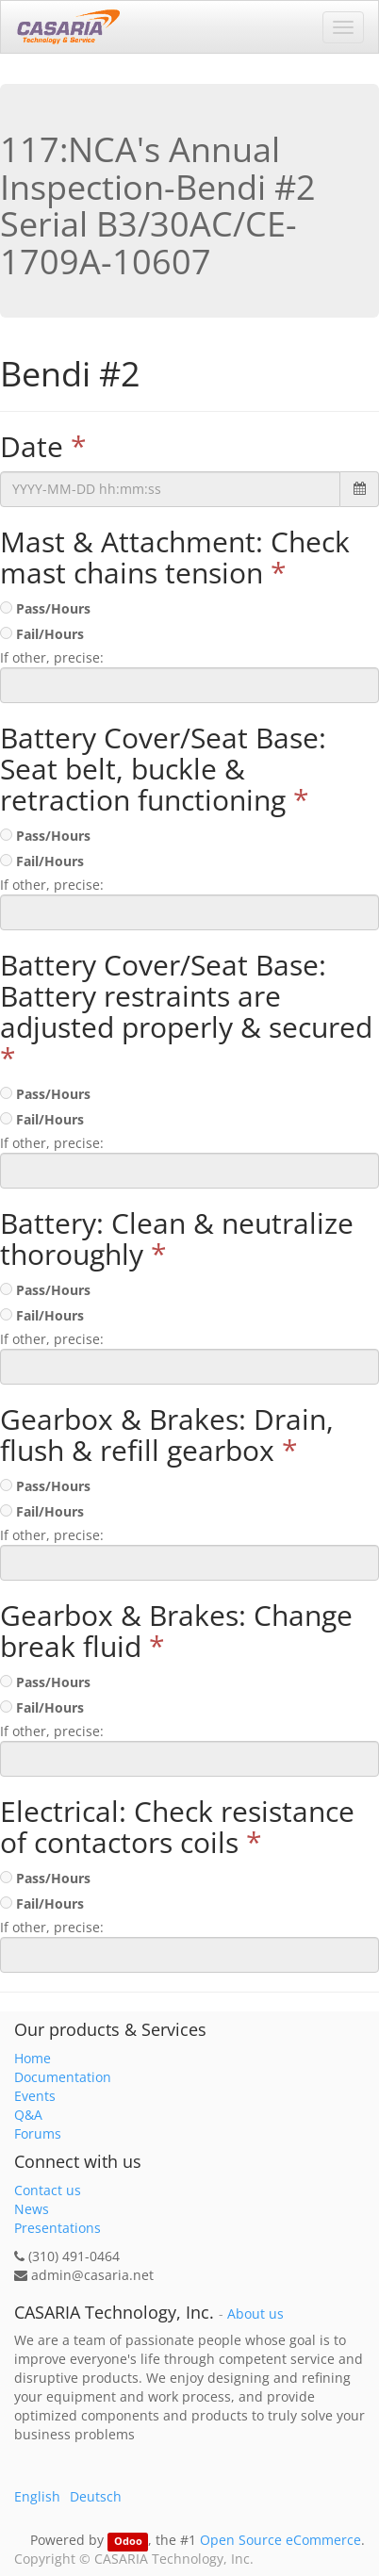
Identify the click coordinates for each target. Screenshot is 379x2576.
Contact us (47, 2190)
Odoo (128, 2541)
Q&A (28, 2115)
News (31, 2209)
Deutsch (96, 2496)
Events (35, 2096)
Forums (37, 2133)
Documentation (62, 2077)
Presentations (57, 2228)
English (37, 2496)
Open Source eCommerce (280, 2540)
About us (255, 2313)
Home (32, 2058)
